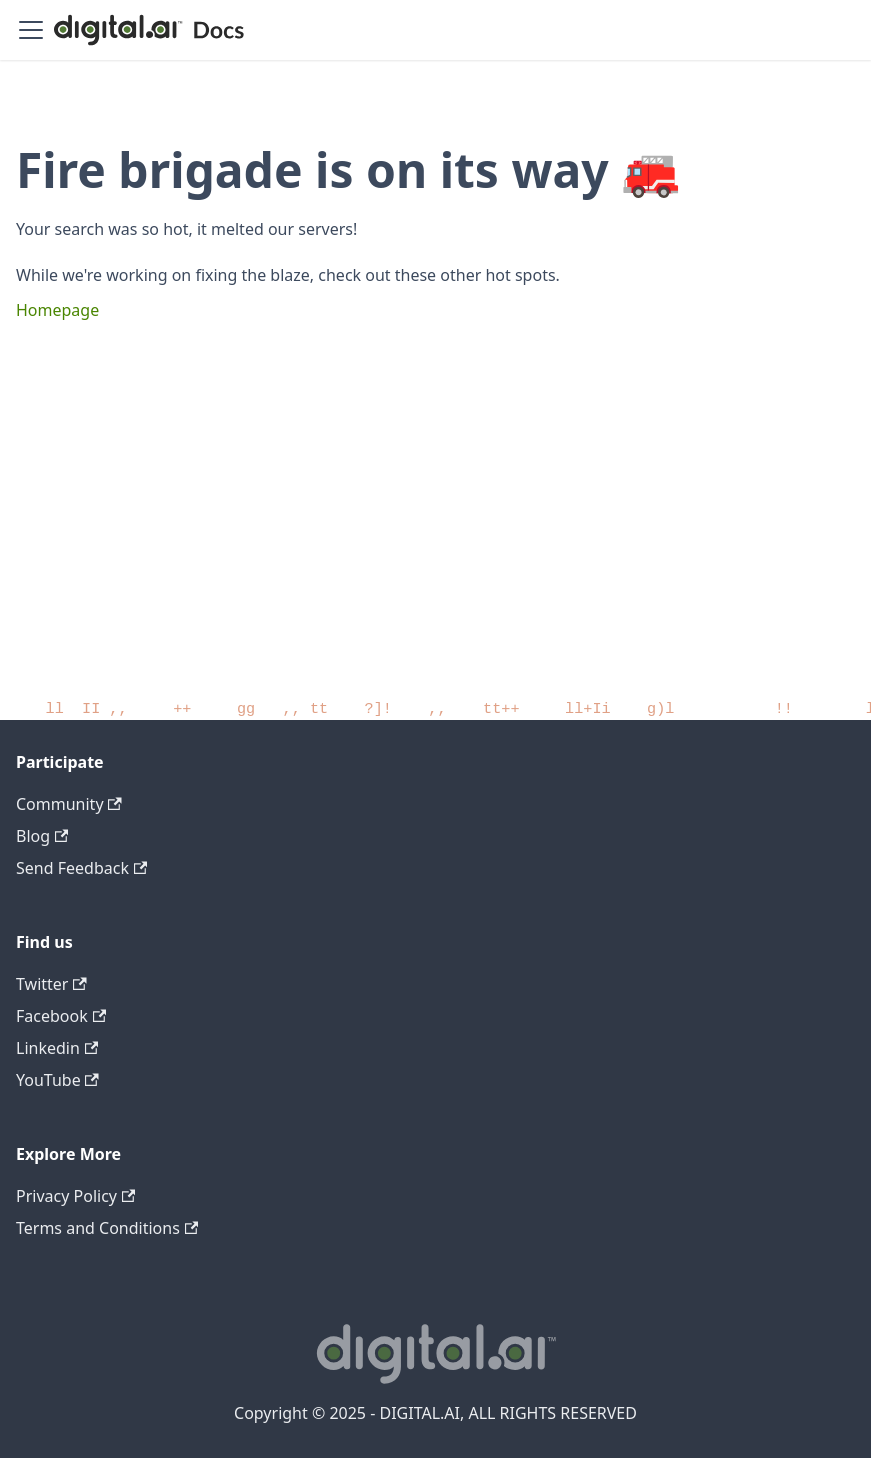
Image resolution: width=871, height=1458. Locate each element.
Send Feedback (81, 868)
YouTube (57, 1080)
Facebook (61, 1016)
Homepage (57, 310)
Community (69, 804)
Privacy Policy (75, 1196)
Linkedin (57, 1048)
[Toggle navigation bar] (31, 30)
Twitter (51, 984)
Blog (42, 836)
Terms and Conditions (107, 1228)
